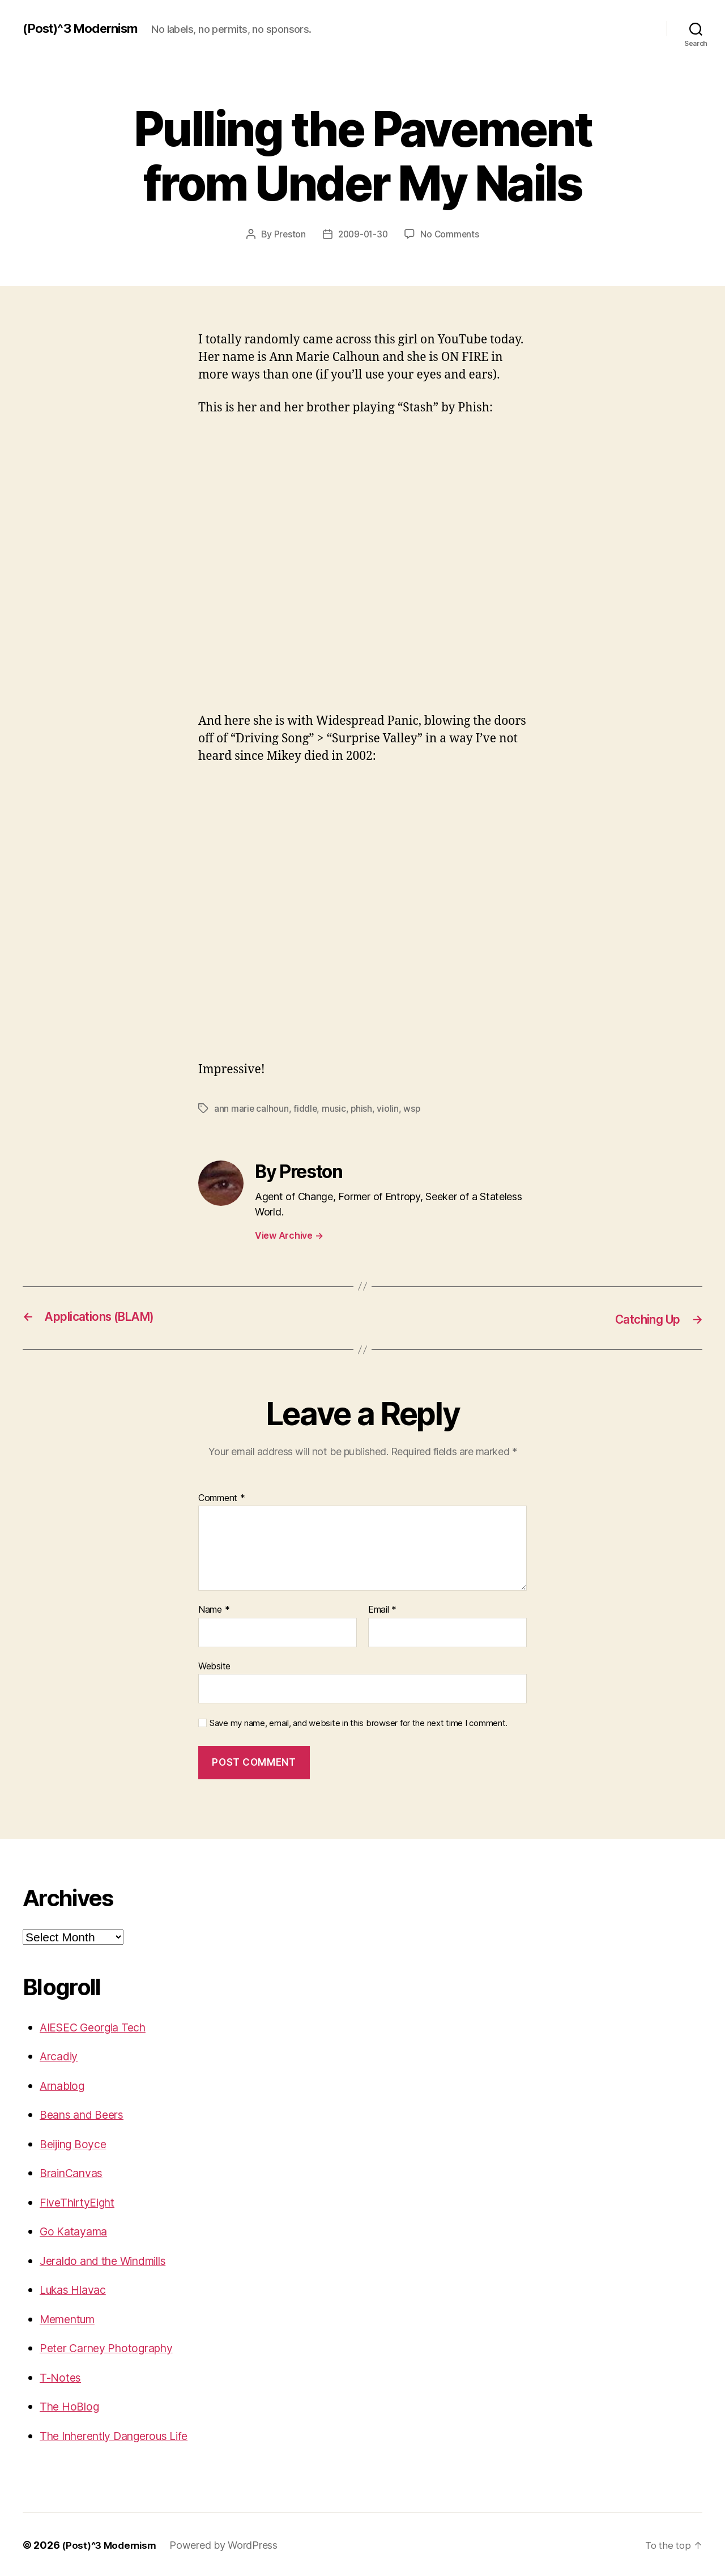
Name (213, 1609)
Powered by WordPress (228, 2544)
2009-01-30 (362, 234)
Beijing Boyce (77, 2143)
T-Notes (61, 2376)
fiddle (306, 1107)
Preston (287, 234)
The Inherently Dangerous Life (123, 2435)
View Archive (289, 1234)
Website (214, 1664)
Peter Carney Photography (113, 2347)
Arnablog (64, 2084)
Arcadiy (61, 2055)
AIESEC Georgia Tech (98, 2026)
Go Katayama (76, 2230)
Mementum (71, 2318)
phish (363, 1107)
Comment (221, 1497)
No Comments (451, 234)
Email (382, 1609)
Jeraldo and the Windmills (111, 2259)
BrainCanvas (75, 2172)
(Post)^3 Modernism (85, 28)
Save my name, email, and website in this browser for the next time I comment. (359, 1723)
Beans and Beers (86, 2113)
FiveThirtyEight (81, 2201)
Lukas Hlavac (77, 2288)
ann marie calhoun (251, 1107)
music (335, 1107)
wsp (413, 1107)
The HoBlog (72, 2405)
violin (389, 1107)
